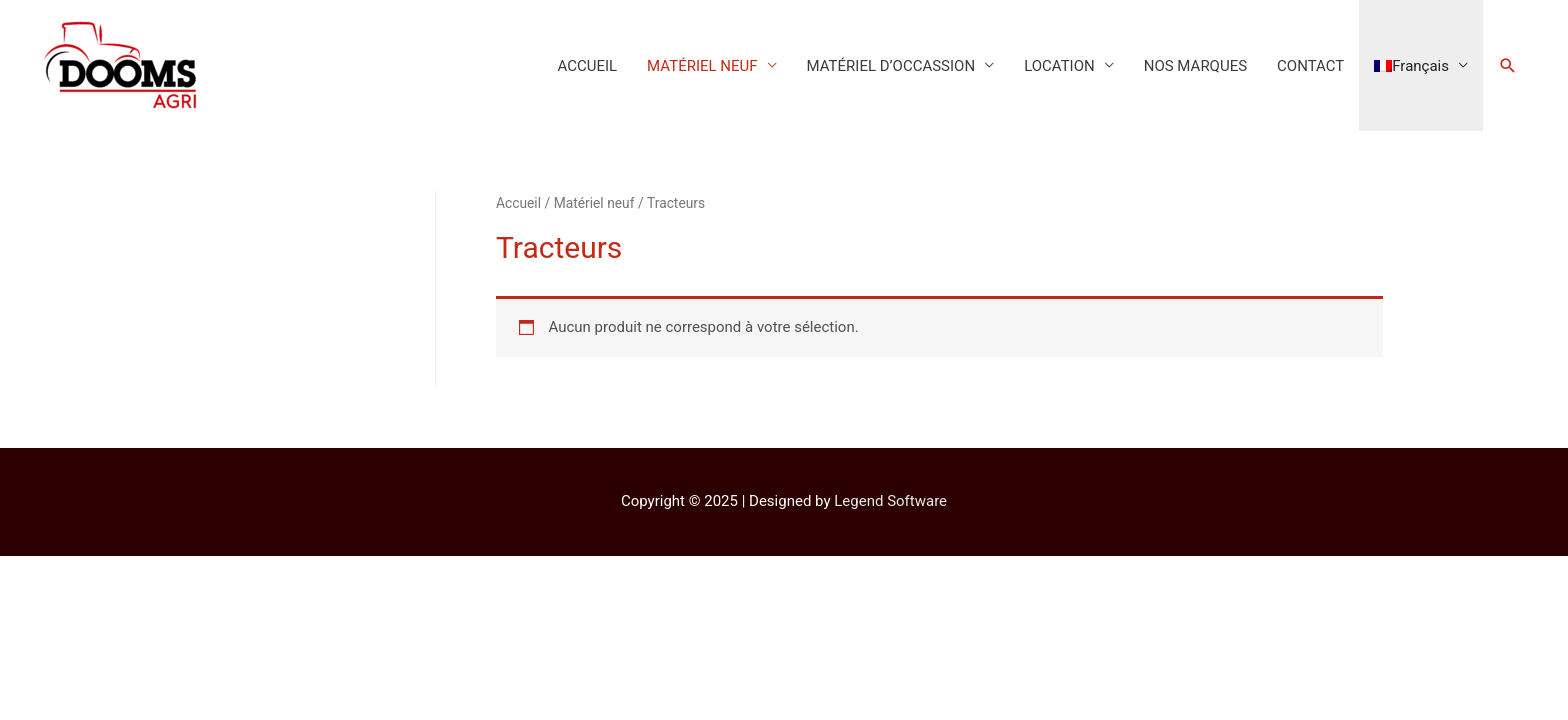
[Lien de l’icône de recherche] (1508, 66)
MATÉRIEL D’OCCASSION (891, 66)
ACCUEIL (587, 66)
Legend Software (890, 501)
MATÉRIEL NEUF (702, 66)
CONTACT (1310, 66)
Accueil (518, 203)
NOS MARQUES (1195, 66)
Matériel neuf (594, 203)
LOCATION (1059, 66)
